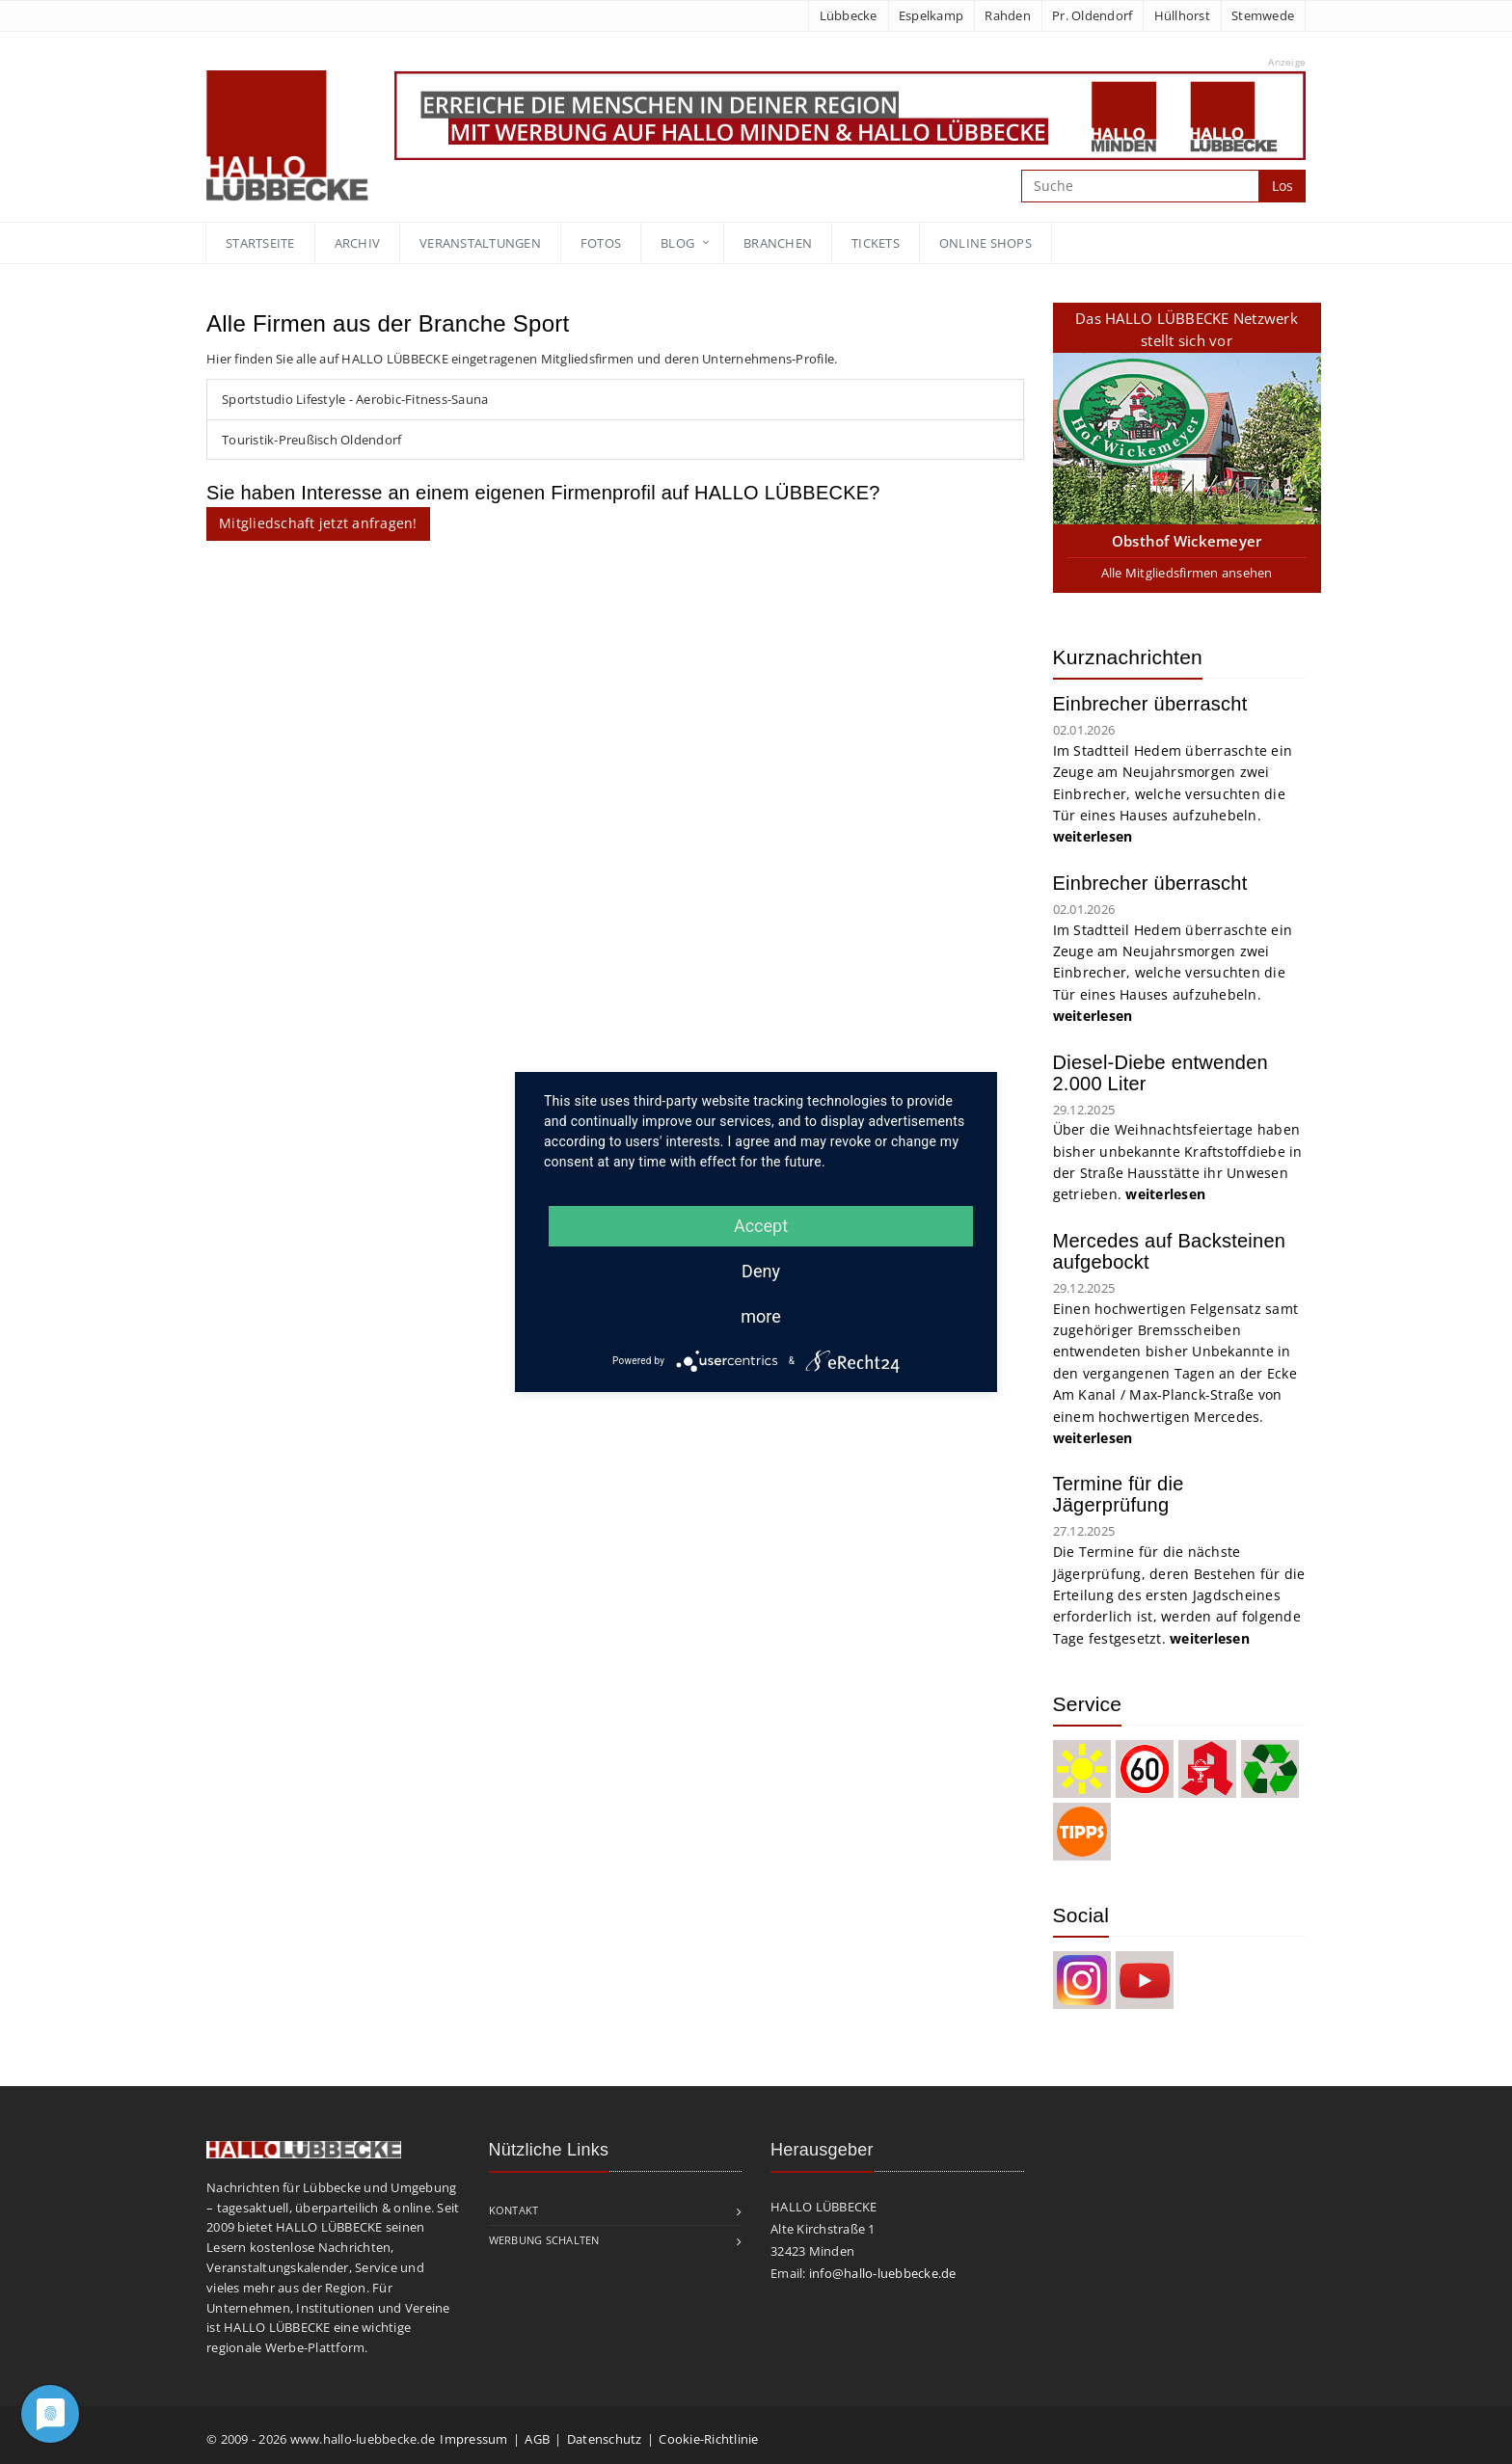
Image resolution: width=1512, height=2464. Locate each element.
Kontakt (514, 2210)
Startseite (260, 243)
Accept (761, 1226)
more (761, 1316)
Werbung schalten (544, 2240)
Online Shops (985, 243)
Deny (761, 1271)
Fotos (600, 243)
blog (677, 243)
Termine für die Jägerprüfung (1118, 1494)
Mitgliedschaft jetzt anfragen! (318, 523)
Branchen (777, 243)
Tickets (875, 243)
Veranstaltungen (480, 243)
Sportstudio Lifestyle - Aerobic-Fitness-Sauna (355, 399)
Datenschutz (604, 2439)
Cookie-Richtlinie (708, 2439)
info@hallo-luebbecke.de (883, 2273)
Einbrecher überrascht (1150, 703)
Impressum (473, 2439)
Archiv (358, 243)
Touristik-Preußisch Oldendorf (311, 439)
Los (1282, 185)
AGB (537, 2439)
